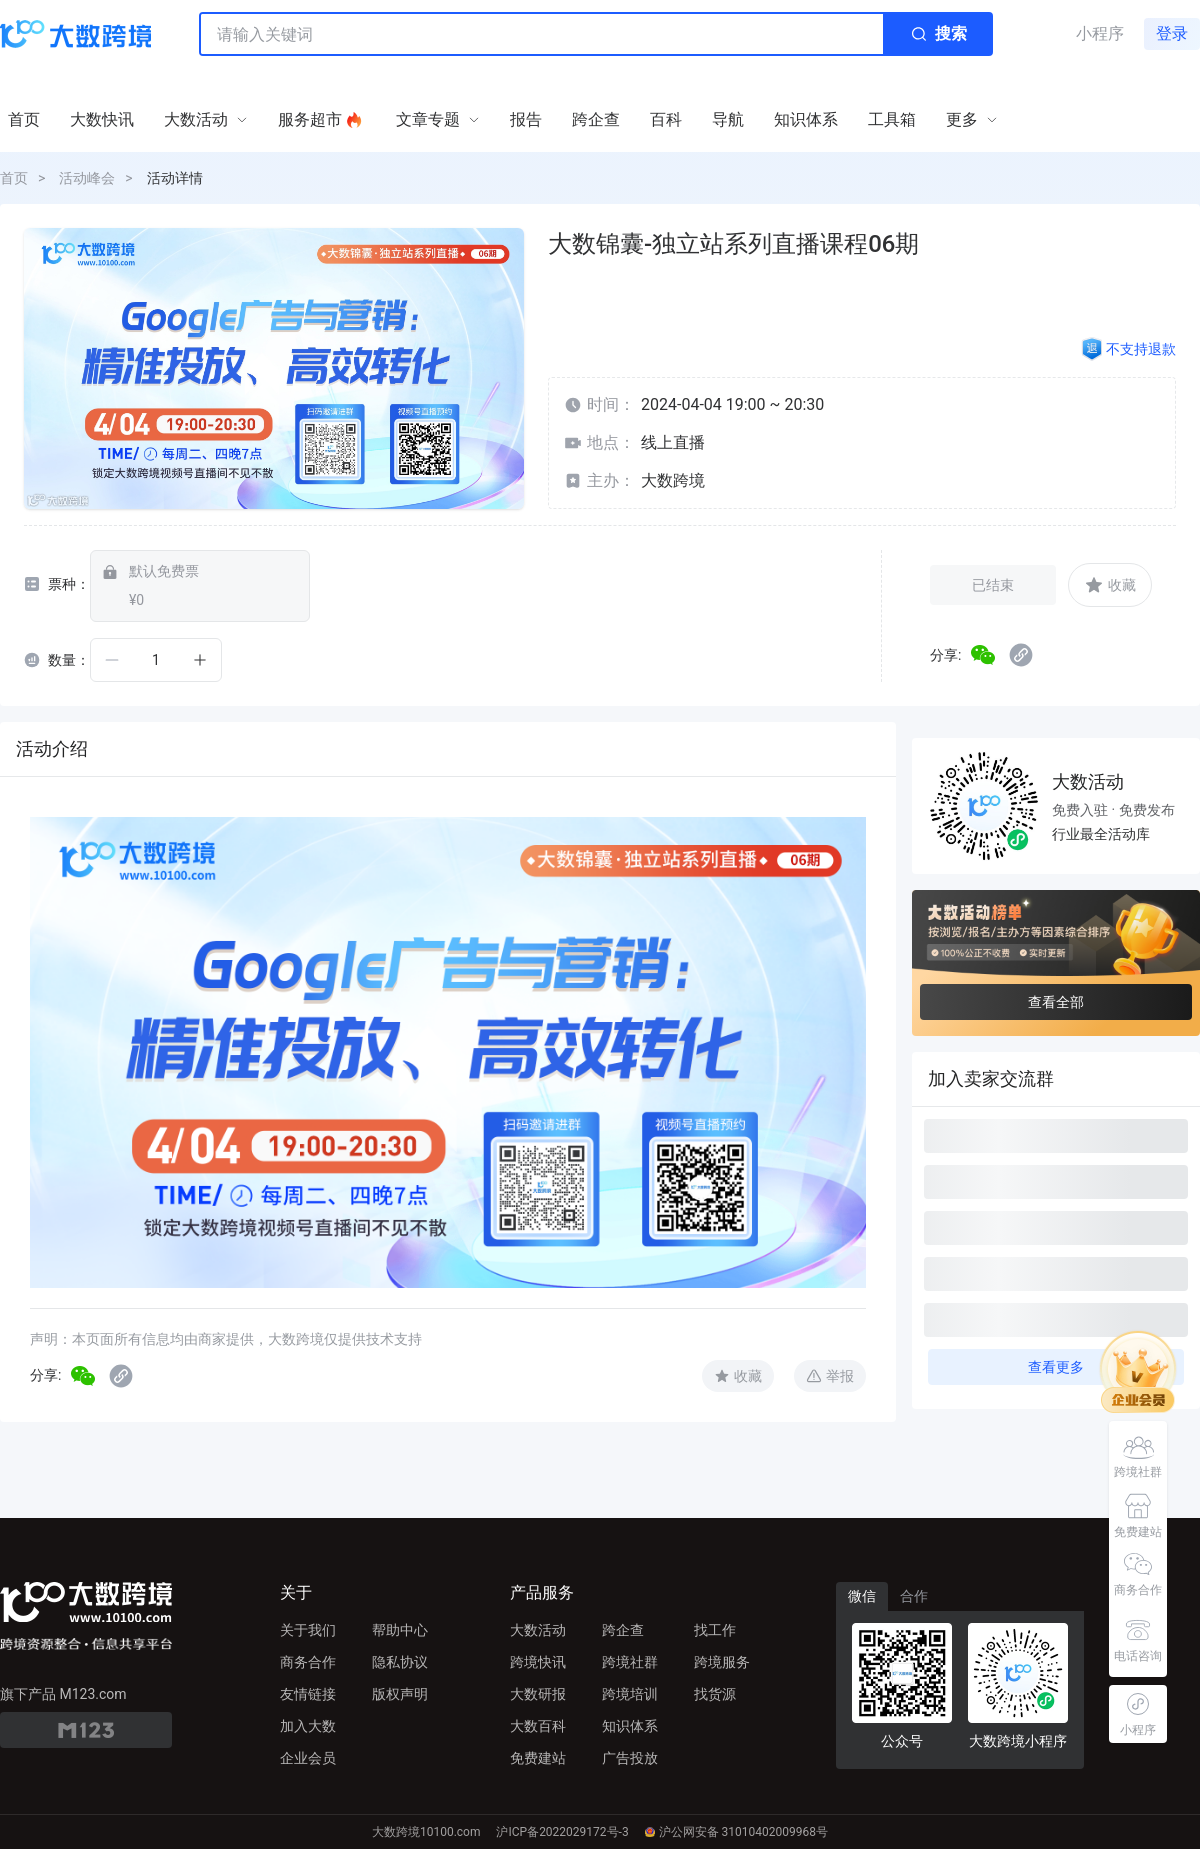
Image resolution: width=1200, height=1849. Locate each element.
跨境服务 (722, 1662)
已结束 (993, 585)
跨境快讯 (538, 1662)
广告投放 (630, 1758)
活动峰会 (87, 178)
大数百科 (538, 1726)
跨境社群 (630, 1662)
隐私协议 (400, 1662)
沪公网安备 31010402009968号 (736, 1832)
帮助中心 (400, 1630)
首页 (14, 178)
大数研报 (538, 1694)
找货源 (715, 1694)
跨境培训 (630, 1694)
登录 (1172, 33)
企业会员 (308, 1758)
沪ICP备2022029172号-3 (562, 1832)
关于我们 (308, 1630)
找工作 (715, 1630)
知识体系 (630, 1726)
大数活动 (538, 1630)
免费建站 (538, 1758)
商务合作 (308, 1662)
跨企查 (623, 1630)
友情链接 (308, 1694)
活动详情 (175, 178)
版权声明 (400, 1694)
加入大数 (308, 1726)
